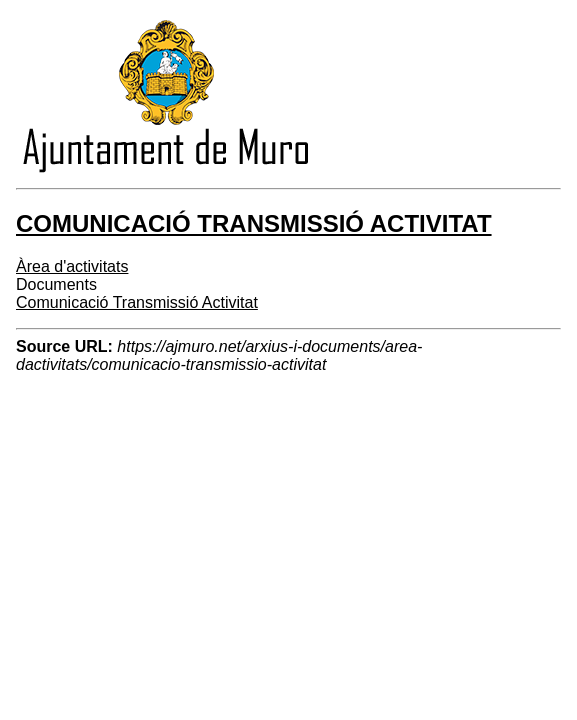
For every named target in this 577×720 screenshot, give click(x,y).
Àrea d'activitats (72, 266)
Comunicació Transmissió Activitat (137, 302)
